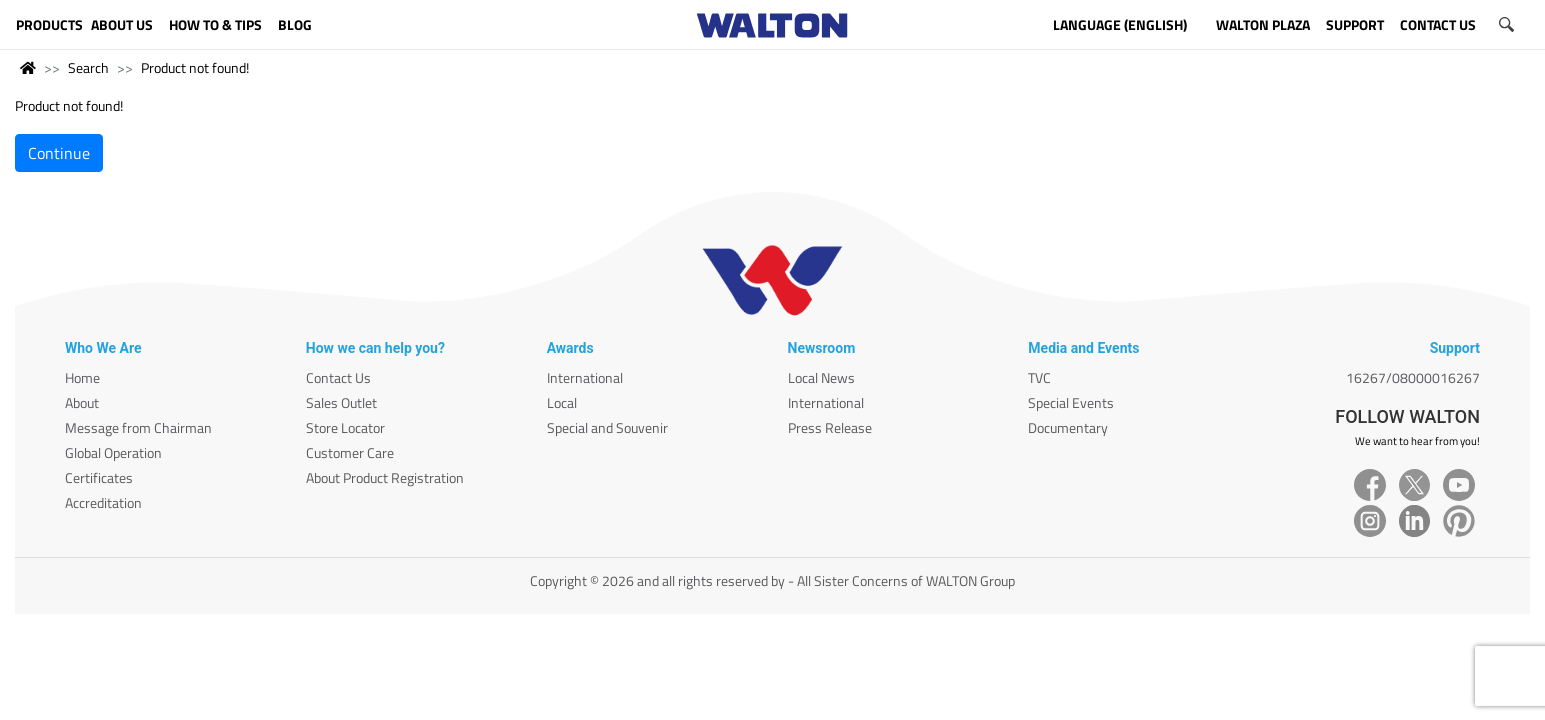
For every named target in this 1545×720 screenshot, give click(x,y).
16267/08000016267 (1413, 377)
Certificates (99, 477)
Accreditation (103, 502)
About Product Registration (385, 477)
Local (562, 402)
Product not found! (195, 67)
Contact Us (338, 377)
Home (82, 377)
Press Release (830, 427)
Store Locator (345, 427)
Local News (821, 377)
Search (88, 67)
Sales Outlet (341, 402)
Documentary (1068, 427)
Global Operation (113, 452)
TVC (1039, 377)
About (82, 402)
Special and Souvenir (607, 427)
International (585, 377)
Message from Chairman (138, 427)
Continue (59, 153)
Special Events (1071, 402)
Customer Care (350, 452)
